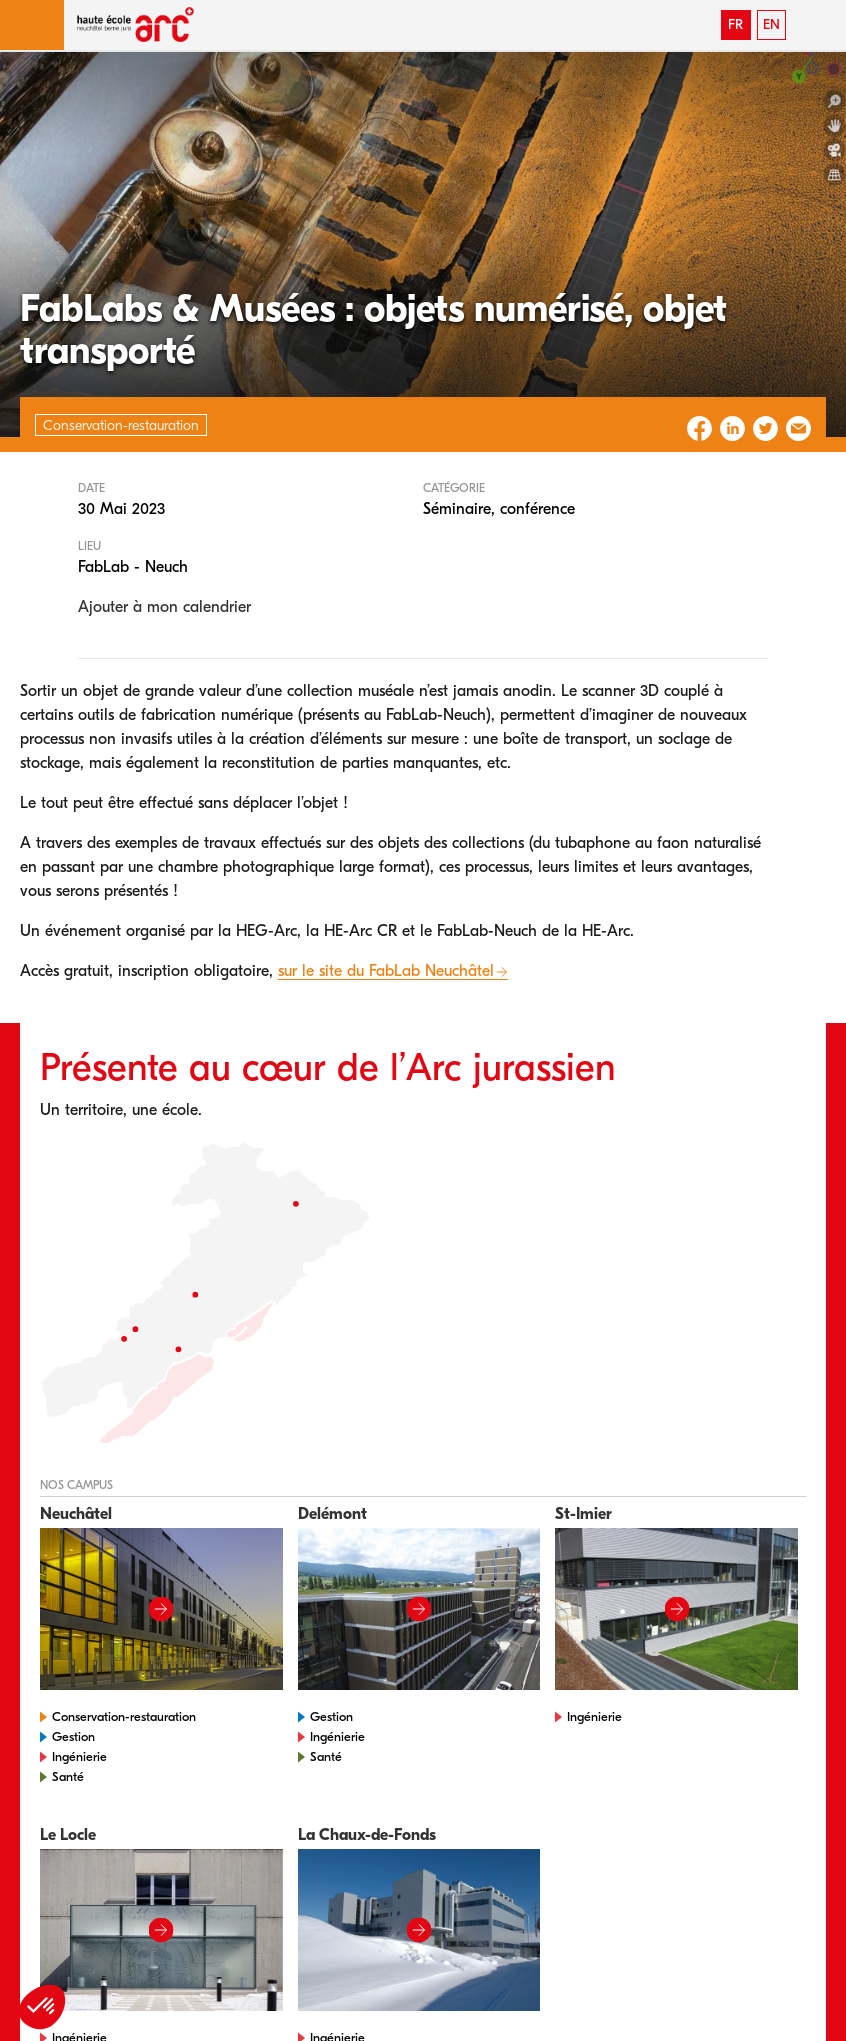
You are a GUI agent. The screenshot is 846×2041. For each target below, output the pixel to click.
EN (771, 24)
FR (735, 24)
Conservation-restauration (124, 1716)
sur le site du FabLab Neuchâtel (386, 971)
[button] (32, 25)
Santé (68, 1776)
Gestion (73, 1736)
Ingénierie (79, 1756)
